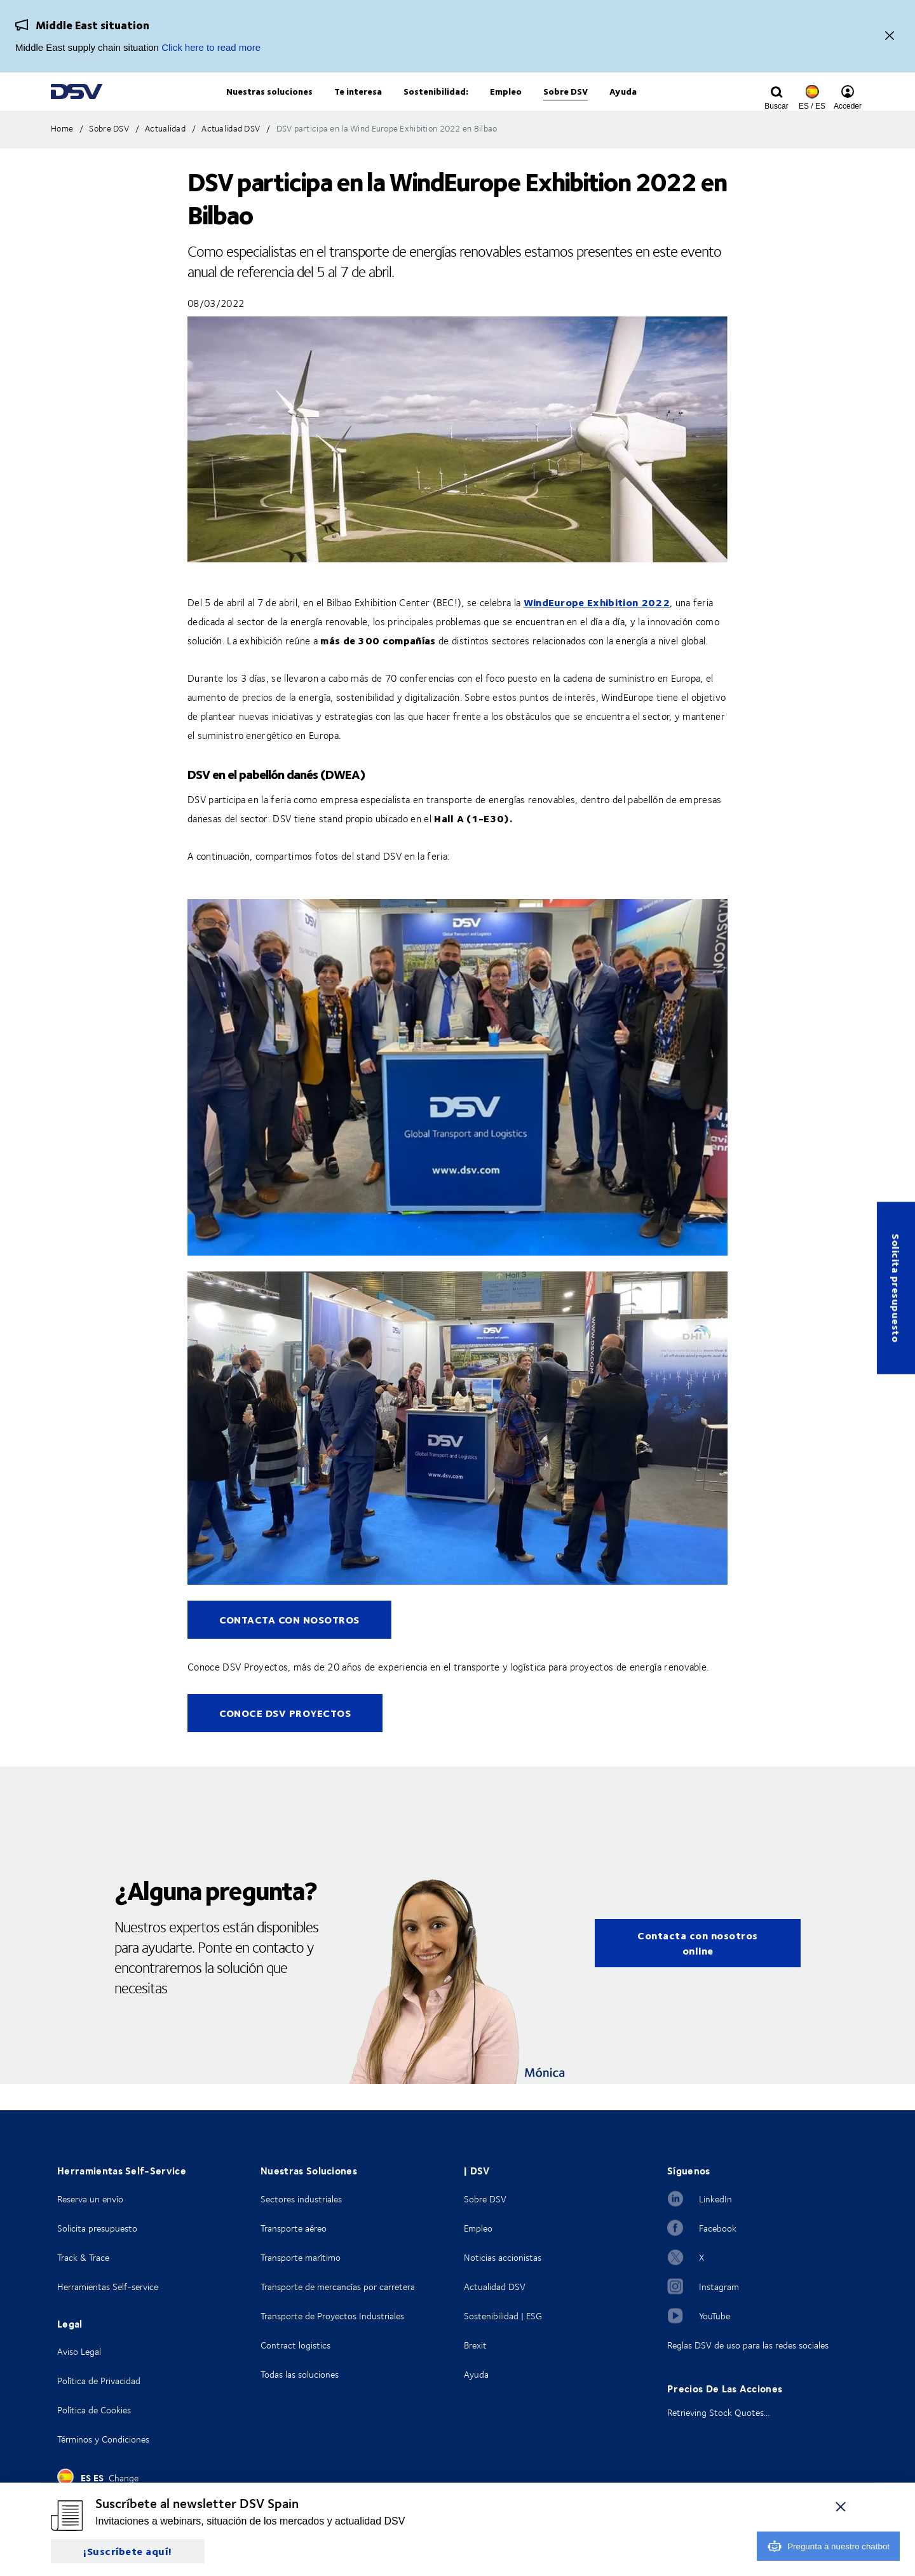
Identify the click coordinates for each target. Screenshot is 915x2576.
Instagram (719, 2286)
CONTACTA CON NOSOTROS (289, 1645)
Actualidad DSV (494, 2286)
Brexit (475, 2345)
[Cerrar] (840, 2506)
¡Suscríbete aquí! (128, 2551)
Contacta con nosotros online (697, 1968)
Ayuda (476, 2374)
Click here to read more (211, 47)
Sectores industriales (301, 2199)
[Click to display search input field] (776, 106)
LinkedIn (715, 2199)
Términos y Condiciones (103, 2439)
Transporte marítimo (301, 2257)
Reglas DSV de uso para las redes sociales (748, 2345)
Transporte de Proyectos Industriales (332, 2315)
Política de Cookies (94, 2410)
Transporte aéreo (294, 2228)
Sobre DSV (485, 2199)
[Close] (889, 36)
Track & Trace (83, 2257)
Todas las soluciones (300, 2374)
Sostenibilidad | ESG (503, 2315)
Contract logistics (295, 2345)
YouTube (714, 2315)
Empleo (478, 2228)
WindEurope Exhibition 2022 (597, 628)
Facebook (717, 2228)
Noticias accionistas (502, 2257)
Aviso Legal (79, 2351)
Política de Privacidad (98, 2380)
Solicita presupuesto (896, 1288)
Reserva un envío (90, 2199)
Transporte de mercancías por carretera (338, 2286)
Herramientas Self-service (107, 2286)
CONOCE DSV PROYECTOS (285, 1739)
